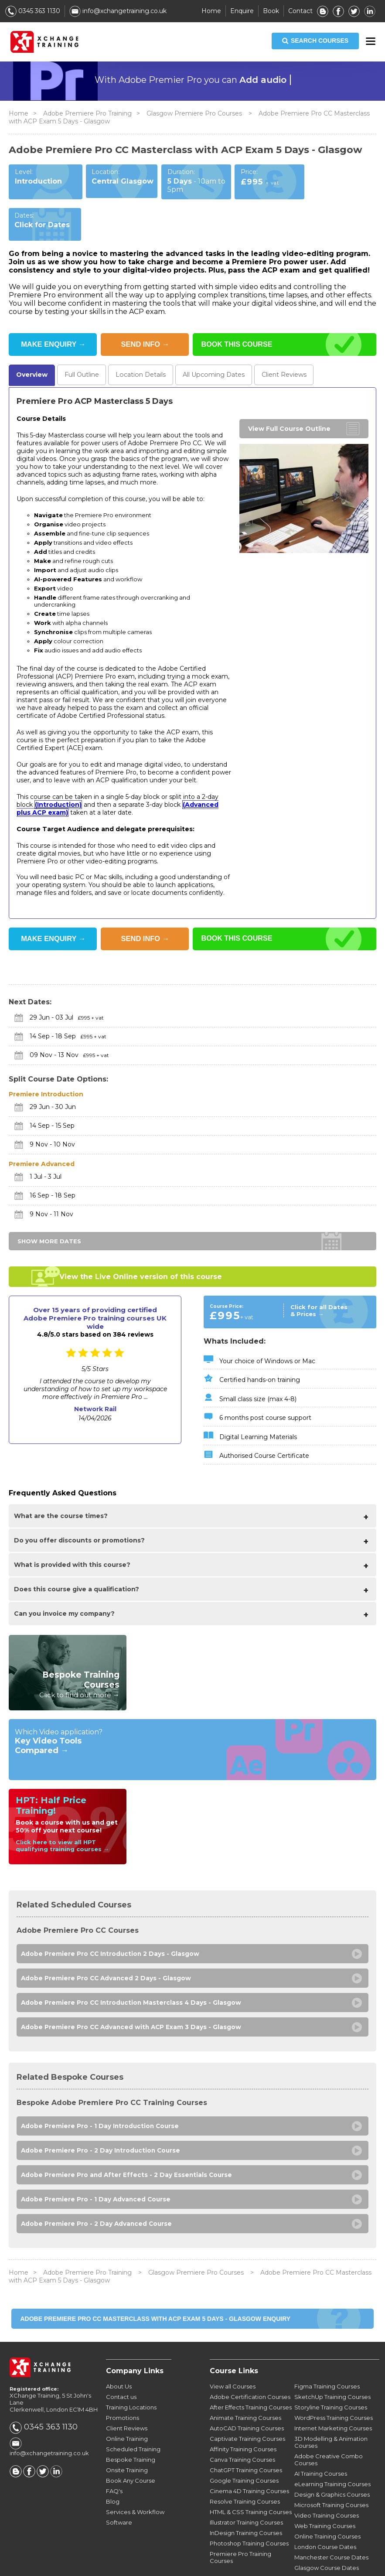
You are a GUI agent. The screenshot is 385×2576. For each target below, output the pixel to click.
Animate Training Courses (245, 2386)
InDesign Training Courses (246, 2501)
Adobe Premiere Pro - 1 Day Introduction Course (101, 2091)
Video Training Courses (326, 2483)
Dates (219, 334)
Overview (31, 334)
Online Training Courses (327, 2504)
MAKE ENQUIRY (53, 303)
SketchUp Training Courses (332, 2365)
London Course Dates (325, 2515)
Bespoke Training (130, 2428)
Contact (300, 11)
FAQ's (114, 2459)
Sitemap (338, 2564)
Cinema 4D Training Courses (249, 2459)
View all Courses (233, 2354)
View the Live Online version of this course (140, 1237)
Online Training (127, 2407)
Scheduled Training (133, 2417)
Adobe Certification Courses (250, 2365)
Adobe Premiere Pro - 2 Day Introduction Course (102, 2116)
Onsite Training (127, 2438)
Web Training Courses (324, 2494)
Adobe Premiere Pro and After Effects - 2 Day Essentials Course (128, 2141)
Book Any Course (130, 2449)
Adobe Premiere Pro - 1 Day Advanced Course (97, 2166)
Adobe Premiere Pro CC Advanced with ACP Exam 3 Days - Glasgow (133, 1991)
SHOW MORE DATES (49, 1201)
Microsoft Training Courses (331, 2473)
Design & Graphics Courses (332, 2463)
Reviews (292, 334)
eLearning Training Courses (332, 2452)
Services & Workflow (135, 2480)
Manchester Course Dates (331, 2525)
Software (119, 2490)
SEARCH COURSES (315, 41)
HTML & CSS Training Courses (251, 2480)
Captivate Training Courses (247, 2407)
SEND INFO (145, 303)
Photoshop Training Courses (249, 2511)
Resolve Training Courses (245, 2470)
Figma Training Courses (327, 2354)
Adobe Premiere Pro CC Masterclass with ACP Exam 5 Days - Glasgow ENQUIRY (155, 2287)
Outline (83, 334)
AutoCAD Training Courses (247, 2396)
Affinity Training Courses (243, 2417)
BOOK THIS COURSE (238, 303)
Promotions (122, 2386)
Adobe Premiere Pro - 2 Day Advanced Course (97, 2192)
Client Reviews (126, 2396)
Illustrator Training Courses (246, 2490)
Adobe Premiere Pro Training (87, 113)
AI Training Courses (320, 2442)
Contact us (121, 2365)
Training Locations (131, 2375)
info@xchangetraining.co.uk (118, 11)
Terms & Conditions (231, 2564)
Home (211, 11)
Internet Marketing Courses (333, 2396)
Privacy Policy (294, 2564)
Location (143, 334)
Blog (112, 2470)
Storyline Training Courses (330, 2375)
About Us (119, 2354)
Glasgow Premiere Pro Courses (195, 113)
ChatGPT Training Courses (246, 2438)
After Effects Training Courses (251, 2375)
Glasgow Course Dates (326, 2536)
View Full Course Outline (289, 389)
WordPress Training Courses (333, 2386)
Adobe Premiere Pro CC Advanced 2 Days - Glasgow (107, 1940)
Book (271, 11)
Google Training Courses (244, 2449)
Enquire (242, 11)
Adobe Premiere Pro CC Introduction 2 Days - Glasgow (111, 1915)
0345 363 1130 (32, 11)
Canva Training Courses (242, 2428)
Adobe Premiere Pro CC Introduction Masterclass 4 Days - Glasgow (132, 1965)
